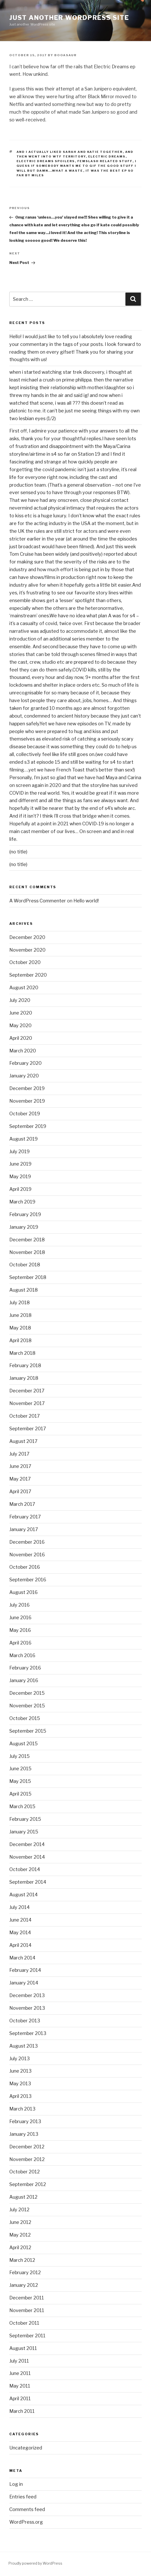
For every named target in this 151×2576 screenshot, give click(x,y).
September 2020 (28, 975)
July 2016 (19, 1605)
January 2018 (23, 1378)
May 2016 (20, 1630)
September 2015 (27, 1731)
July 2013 (19, 2058)
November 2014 (27, 1857)
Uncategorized (25, 2447)
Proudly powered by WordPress (35, 2563)
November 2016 (27, 1554)
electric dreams (107, 156)
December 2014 (27, 1844)
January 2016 (23, 1680)
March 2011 (22, 2411)
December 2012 (26, 2146)
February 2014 (25, 1970)
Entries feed (22, 2496)
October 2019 (24, 1113)
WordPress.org (26, 2522)
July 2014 (19, 1907)
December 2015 (27, 1693)
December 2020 (27, 937)
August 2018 (23, 1290)
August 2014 (23, 1894)
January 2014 (23, 1982)
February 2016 (25, 1668)
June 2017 (20, 1466)
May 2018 (20, 1328)
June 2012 (20, 2222)
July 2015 (19, 1756)
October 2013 (24, 2020)
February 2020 (25, 1063)
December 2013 (27, 1995)
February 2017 (25, 1516)
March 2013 (22, 2109)
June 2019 (20, 1164)
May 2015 (20, 1781)
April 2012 (20, 2247)
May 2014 (20, 1932)
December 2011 (26, 2297)
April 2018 (20, 1340)
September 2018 (27, 1277)
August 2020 (23, 987)
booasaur (65, 55)
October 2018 (24, 1264)
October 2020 (25, 962)
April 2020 (20, 1038)
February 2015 (25, 1819)
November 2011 (26, 2310)
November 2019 (27, 1101)
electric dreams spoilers (46, 161)
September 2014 (27, 1882)
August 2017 (23, 1441)
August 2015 (23, 1743)
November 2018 (27, 1252)
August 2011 (23, 2348)
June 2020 (20, 1013)
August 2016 (23, 1592)
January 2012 (23, 2285)
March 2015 (22, 1806)
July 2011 (19, 2361)
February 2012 (25, 2272)
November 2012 (27, 2159)
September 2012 (27, 2184)
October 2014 (24, 1869)
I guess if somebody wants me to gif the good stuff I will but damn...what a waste (77, 165)
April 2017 (20, 1491)
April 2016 (20, 1643)
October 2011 (24, 2323)
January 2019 (23, 1227)
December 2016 (27, 1542)
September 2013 (27, 2033)
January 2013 (23, 2134)
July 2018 (19, 1302)
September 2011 (27, 2335)
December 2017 (26, 1390)
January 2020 (24, 1075)
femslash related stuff (105, 161)
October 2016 (24, 1567)
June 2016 (20, 1617)
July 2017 (19, 1454)
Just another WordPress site (69, 17)
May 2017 (20, 1479)
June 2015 (20, 1768)
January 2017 (23, 1529)
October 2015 (24, 1718)
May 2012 (20, 2235)
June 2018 (20, 1315)
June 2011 (20, 2373)
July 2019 (19, 1151)
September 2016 (27, 1579)
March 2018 (22, 1353)
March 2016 (22, 1655)
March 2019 (22, 1201)
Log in (16, 2484)
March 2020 (22, 1050)
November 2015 (27, 1705)
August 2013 (23, 2046)
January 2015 (23, 1831)
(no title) (18, 851)
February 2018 (25, 1365)
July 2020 (19, 1000)
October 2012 (24, 2171)
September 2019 (27, 1126)
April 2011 (20, 2398)
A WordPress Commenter (37, 900)
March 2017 (22, 1504)
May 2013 (20, 2083)
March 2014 (22, 1957)
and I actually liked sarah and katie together (70, 152)
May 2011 (19, 2386)
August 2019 (23, 1139)
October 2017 (24, 1416)
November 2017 (27, 1403)
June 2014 (20, 1920)
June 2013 (20, 2071)
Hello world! (86, 900)
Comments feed (27, 2509)
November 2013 (27, 2008)
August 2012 (23, 2197)
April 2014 (20, 1945)
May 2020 (20, 1025)
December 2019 (27, 1088)
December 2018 (27, 1239)
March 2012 (22, 2260)
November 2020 (27, 950)
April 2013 (20, 2096)
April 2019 (20, 1189)
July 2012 (19, 2209)
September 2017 (27, 1428)
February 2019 (25, 1214)
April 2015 (20, 1794)
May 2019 (20, 1176)
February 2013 (25, 2121)
